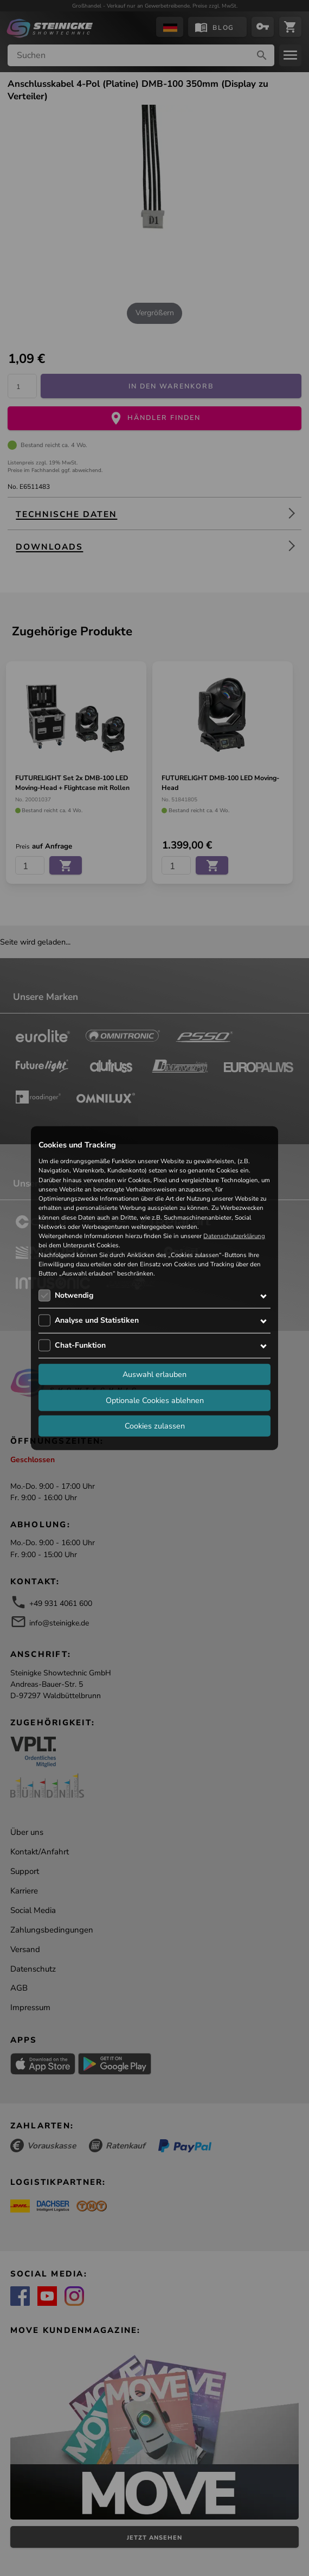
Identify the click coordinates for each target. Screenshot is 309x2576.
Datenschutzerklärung (234, 1236)
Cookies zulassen (155, 1425)
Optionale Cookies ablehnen (155, 1399)
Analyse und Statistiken (97, 1320)
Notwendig (74, 1295)
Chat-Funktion (80, 1345)
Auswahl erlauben (154, 1374)
